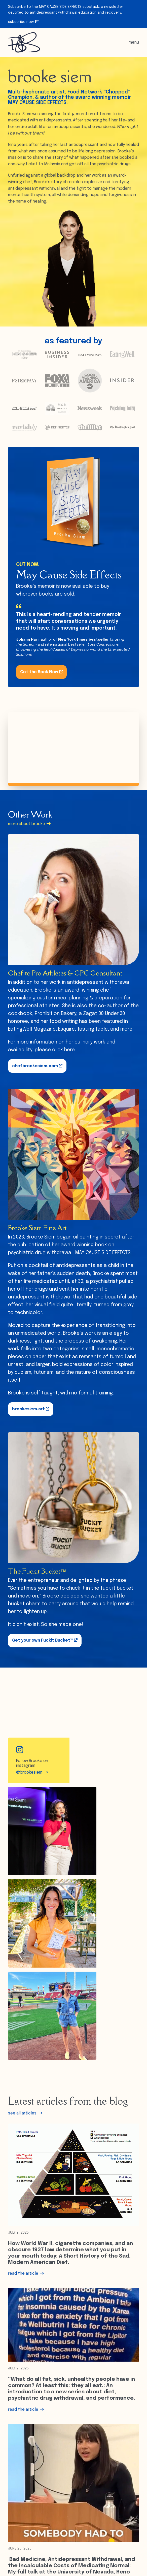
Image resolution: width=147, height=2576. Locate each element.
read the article (26, 2057)
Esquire (66, 1009)
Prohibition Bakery (55, 993)
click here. (64, 1029)
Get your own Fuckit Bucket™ (45, 1620)
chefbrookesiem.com (37, 1045)
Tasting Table (92, 1009)
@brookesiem (32, 1768)
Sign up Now (21, 2565)
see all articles (25, 1897)
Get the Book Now (41, 651)
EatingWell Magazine (32, 1009)
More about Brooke (29, 803)
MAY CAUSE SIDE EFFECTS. (103, 1232)
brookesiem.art (30, 1388)
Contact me (21, 2513)
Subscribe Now (23, 22)
